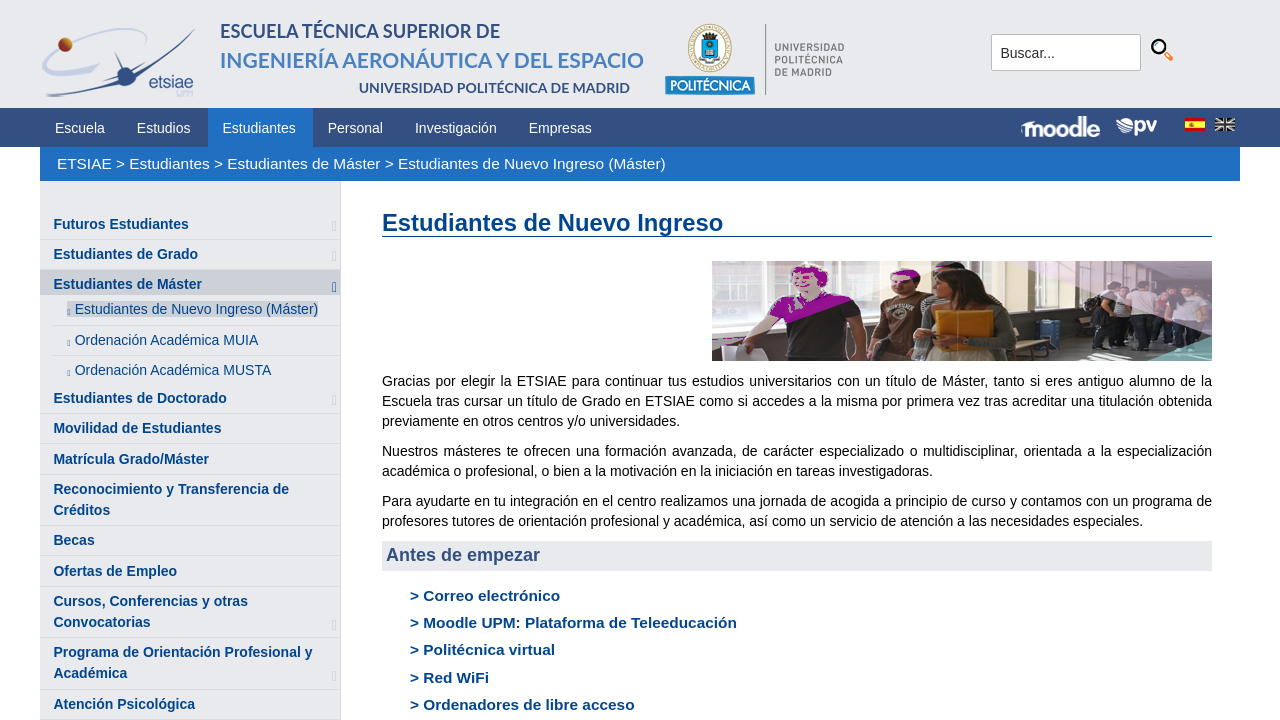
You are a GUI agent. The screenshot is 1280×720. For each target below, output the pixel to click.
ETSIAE (84, 163)
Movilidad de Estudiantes (137, 428)
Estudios (164, 128)
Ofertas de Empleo (115, 571)
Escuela (80, 128)
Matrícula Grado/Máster (131, 459)
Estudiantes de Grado (125, 254)
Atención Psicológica (124, 704)
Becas (73, 540)
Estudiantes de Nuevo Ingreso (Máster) (532, 163)
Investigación (456, 128)
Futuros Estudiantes (120, 224)
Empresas (560, 128)
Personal (355, 128)
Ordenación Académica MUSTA (173, 370)
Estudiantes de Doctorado (139, 398)
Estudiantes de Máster (303, 163)
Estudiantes (259, 128)
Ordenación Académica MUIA (167, 340)
